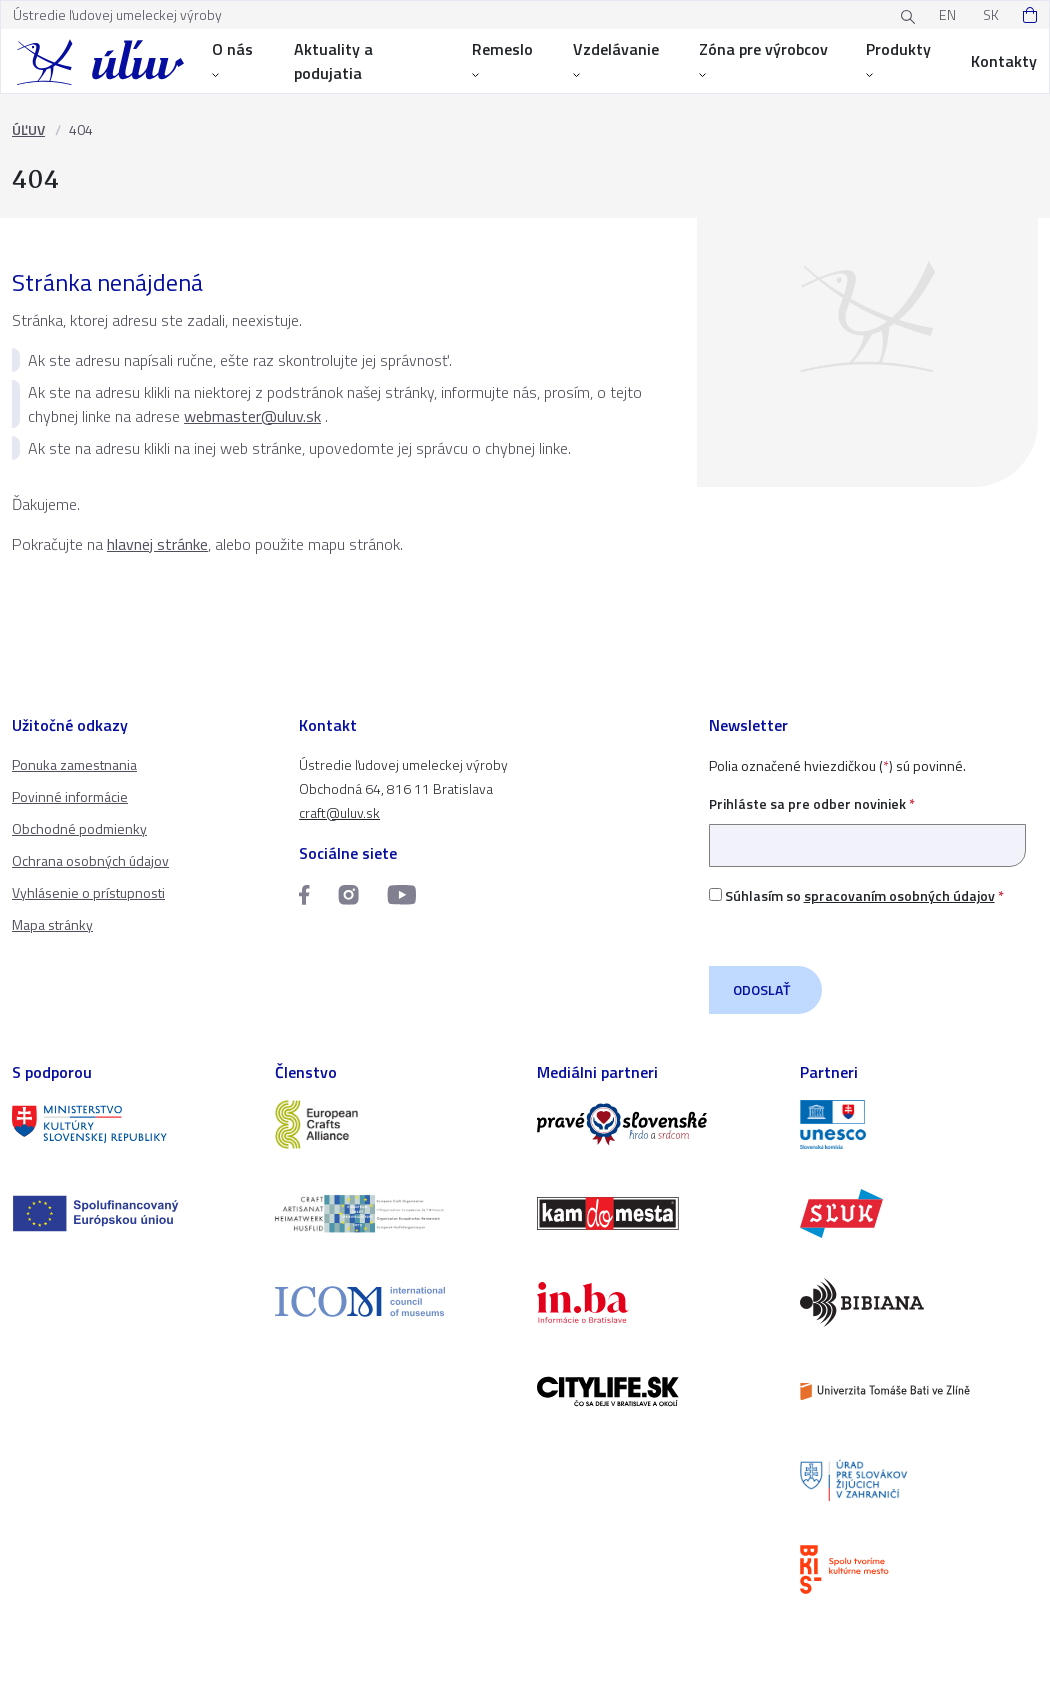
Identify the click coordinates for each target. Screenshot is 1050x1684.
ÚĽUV (28, 129)
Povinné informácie (70, 796)
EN (947, 14)
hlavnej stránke (157, 544)
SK (991, 14)
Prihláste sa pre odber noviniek (867, 824)
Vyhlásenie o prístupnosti (88, 892)
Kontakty (1004, 61)
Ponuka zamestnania (74, 764)
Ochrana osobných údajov (90, 860)
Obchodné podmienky (79, 828)
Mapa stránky (52, 924)
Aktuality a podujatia (333, 61)
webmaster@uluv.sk (252, 416)
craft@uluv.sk (339, 812)
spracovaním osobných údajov (899, 895)
